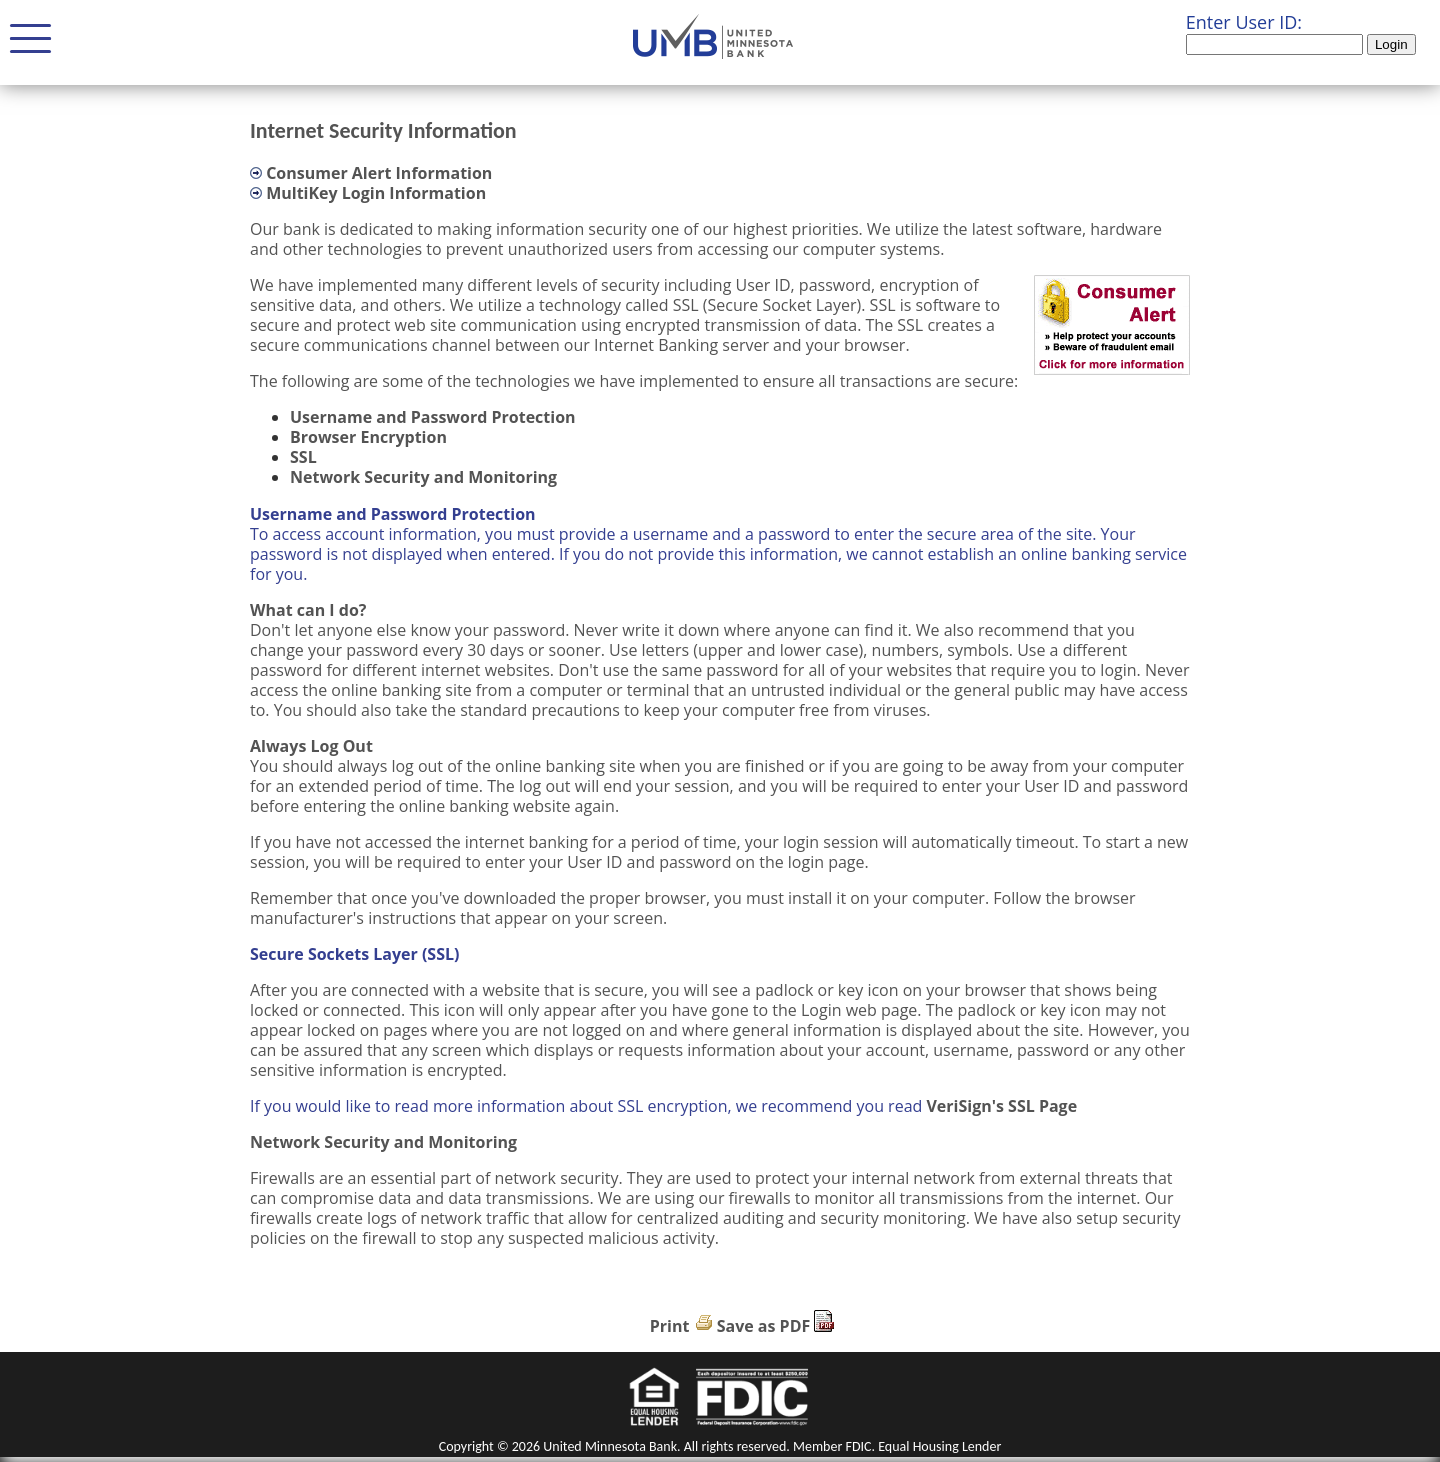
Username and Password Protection (433, 417)
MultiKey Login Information (376, 193)
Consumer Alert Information (379, 173)
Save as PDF (764, 1326)
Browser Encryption (368, 437)
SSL (303, 457)
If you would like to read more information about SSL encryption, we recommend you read (588, 1106)
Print (670, 1326)
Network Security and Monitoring (423, 477)
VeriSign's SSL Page (1001, 1106)
